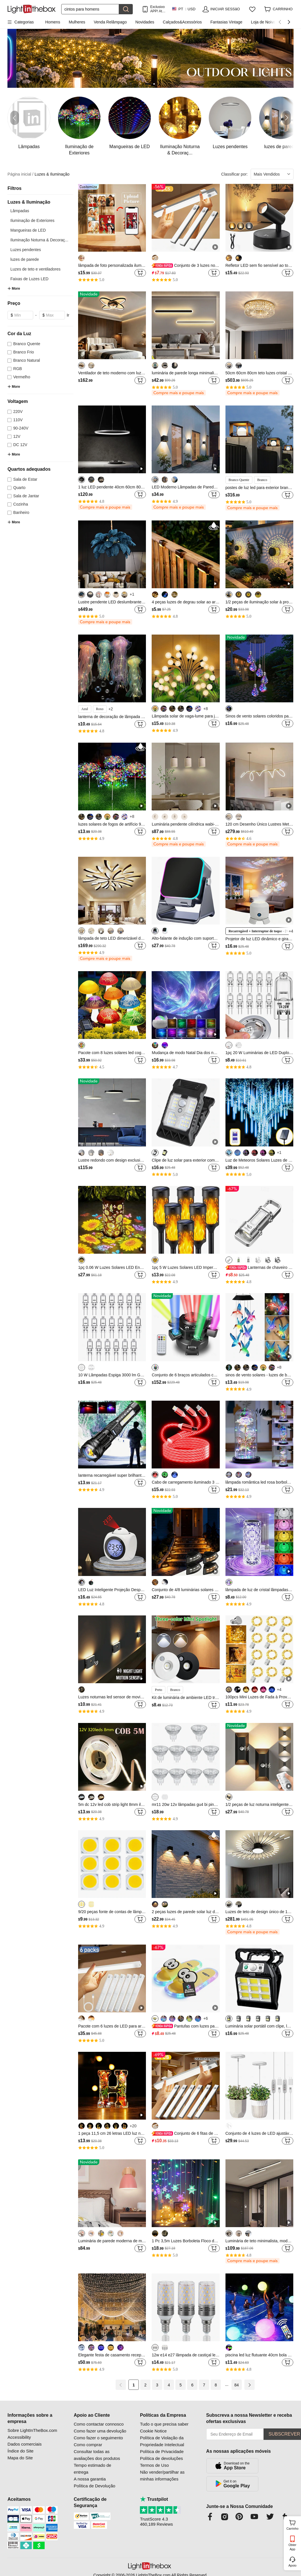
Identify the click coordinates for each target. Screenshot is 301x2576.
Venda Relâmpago (110, 22)
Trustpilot (154, 2499)
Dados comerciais (24, 2444)
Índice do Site (20, 2450)
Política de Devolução (94, 2485)
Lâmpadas (19, 210)
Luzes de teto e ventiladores (35, 269)
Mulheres (77, 22)
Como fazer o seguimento (98, 2437)
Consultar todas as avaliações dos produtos (97, 2455)
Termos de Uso (154, 2465)
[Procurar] (90, 9)
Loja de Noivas (264, 22)
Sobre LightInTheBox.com (32, 2430)
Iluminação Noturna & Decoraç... (39, 240)
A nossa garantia (90, 2478)
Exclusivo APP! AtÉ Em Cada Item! (157, 9)
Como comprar (88, 2444)
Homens (52, 22)
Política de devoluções (161, 2458)
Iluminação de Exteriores (32, 220)
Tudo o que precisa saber (164, 2424)
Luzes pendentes (25, 249)
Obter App (292, 2547)
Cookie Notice (153, 2430)
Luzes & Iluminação (52, 174)
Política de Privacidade (162, 2451)
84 (236, 2385)
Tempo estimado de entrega (92, 2468)
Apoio (292, 2565)
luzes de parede (24, 259)
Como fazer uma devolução (100, 2430)
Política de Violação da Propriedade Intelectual (162, 2441)
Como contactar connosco (99, 2424)
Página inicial (20, 174)
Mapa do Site (20, 2457)
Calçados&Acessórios (182, 22)
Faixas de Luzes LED (29, 279)
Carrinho (293, 2524)
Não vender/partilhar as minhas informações (162, 2475)
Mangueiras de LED (28, 230)
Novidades (144, 22)
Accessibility (19, 2437)
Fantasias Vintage (226, 22)
